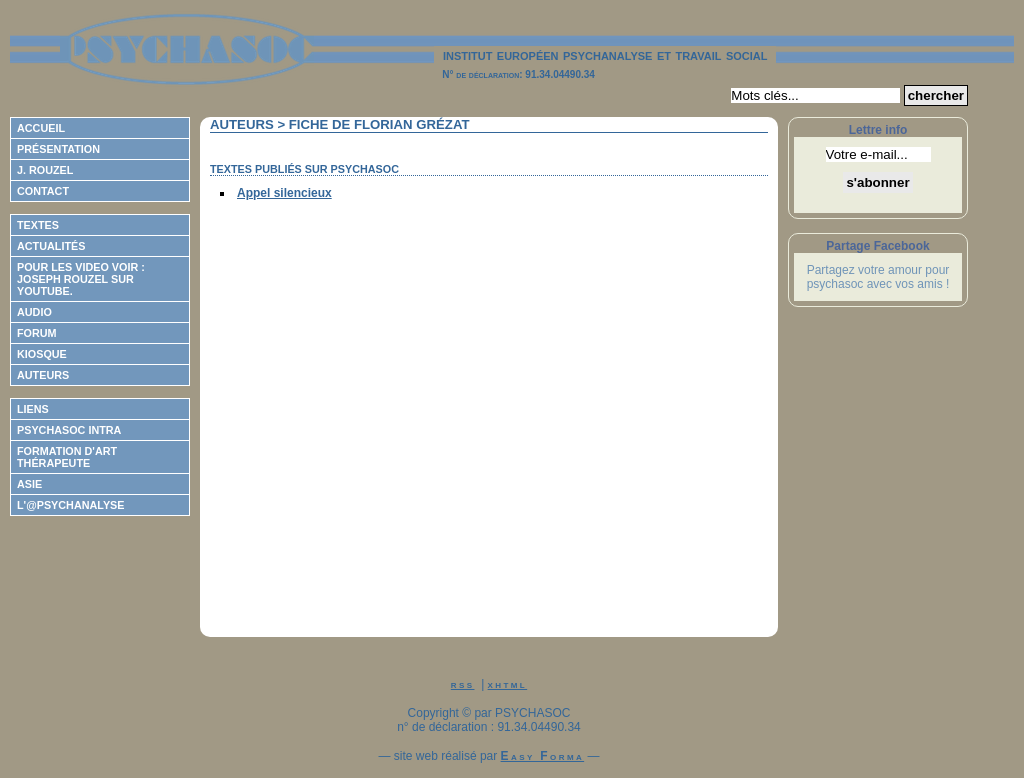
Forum (37, 333)
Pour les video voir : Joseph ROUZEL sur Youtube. (81, 279)
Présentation (58, 149)
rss (463, 684)
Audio (34, 312)
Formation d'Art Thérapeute (67, 457)
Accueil (41, 128)
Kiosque (42, 354)
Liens (33, 409)
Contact (43, 191)
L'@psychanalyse (71, 505)
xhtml (508, 684)
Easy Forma (543, 756)
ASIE (29, 484)
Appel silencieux (284, 193)
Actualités (51, 246)
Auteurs (43, 375)
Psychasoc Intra (69, 430)
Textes (38, 225)
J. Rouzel (45, 170)
